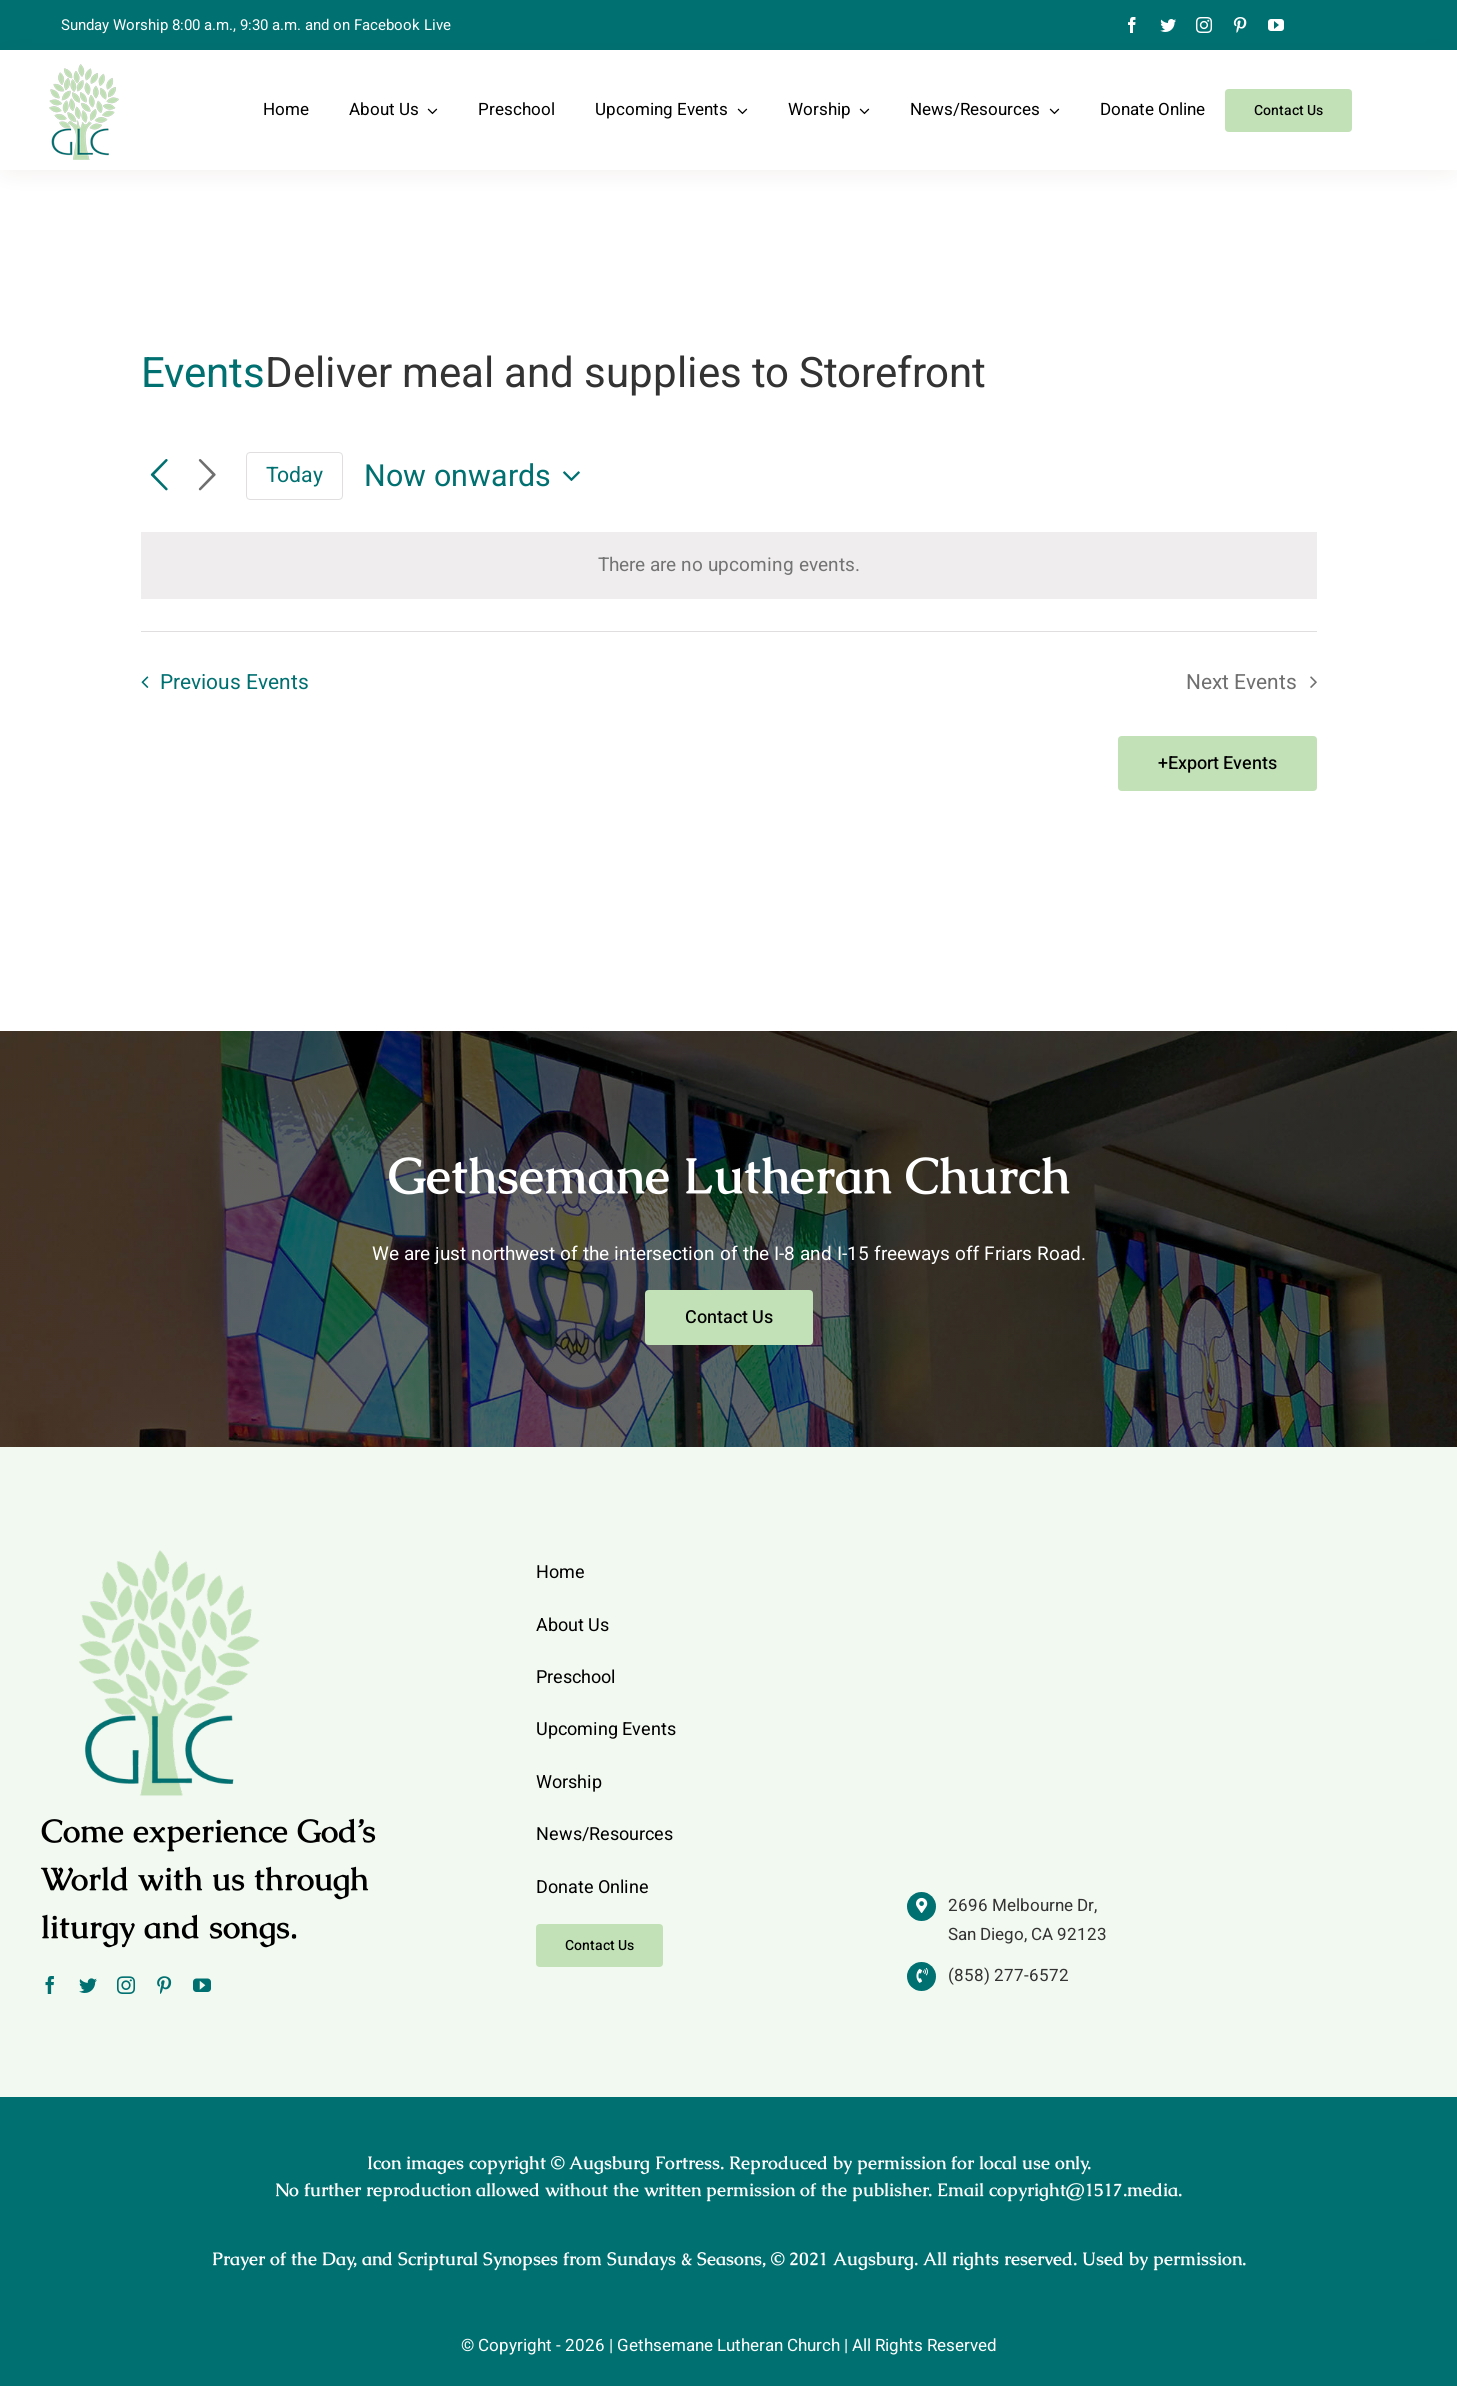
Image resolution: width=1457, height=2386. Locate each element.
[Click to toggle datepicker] (478, 476)
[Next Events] (207, 476)
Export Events (1222, 763)
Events (203, 375)
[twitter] (1168, 25)
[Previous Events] (159, 476)
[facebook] (1132, 25)
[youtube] (1276, 25)
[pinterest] (1240, 25)
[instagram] (1204, 25)
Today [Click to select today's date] (294, 475)
